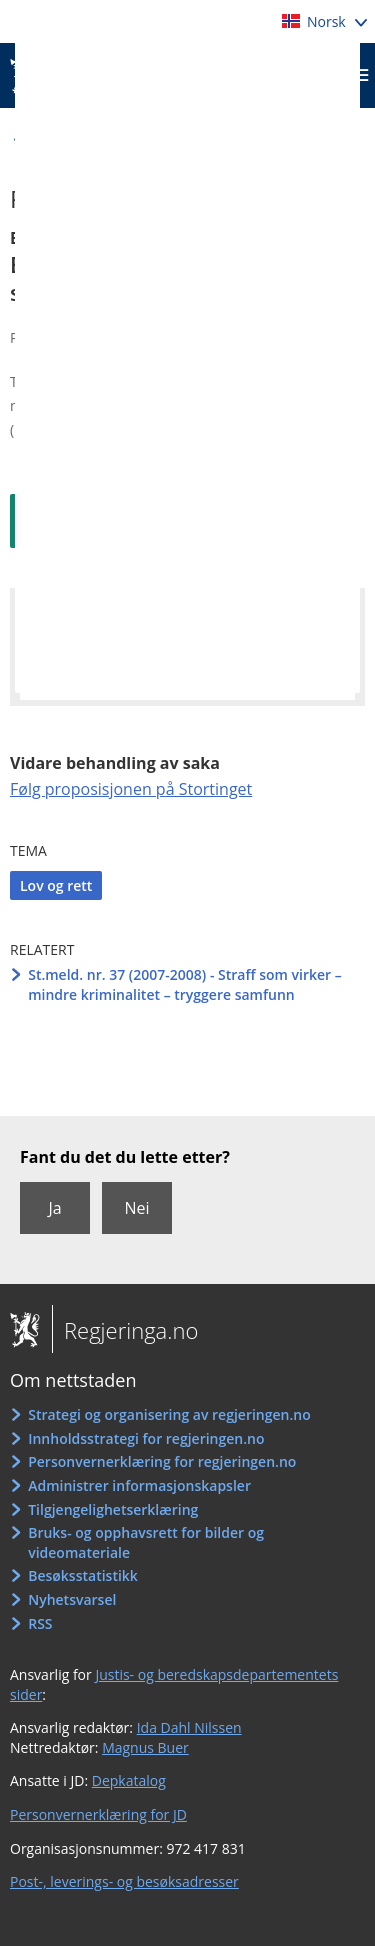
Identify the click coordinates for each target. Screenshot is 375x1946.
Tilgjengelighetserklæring (113, 1509)
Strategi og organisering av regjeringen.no (169, 1414)
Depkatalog (129, 1780)
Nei (136, 1208)
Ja (54, 1208)
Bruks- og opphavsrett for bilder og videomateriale (146, 1542)
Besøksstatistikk (83, 1575)
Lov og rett (56, 885)
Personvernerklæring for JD (98, 1814)
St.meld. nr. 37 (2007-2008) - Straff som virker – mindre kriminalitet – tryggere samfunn (185, 984)
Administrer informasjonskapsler (139, 1485)
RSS (40, 1623)
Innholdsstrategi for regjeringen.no (146, 1438)
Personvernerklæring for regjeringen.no (162, 1461)
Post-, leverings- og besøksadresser (124, 1881)
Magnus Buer (145, 1747)
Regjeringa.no (125, 1330)
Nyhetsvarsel (72, 1599)
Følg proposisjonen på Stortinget (131, 789)
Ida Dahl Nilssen (189, 1727)
